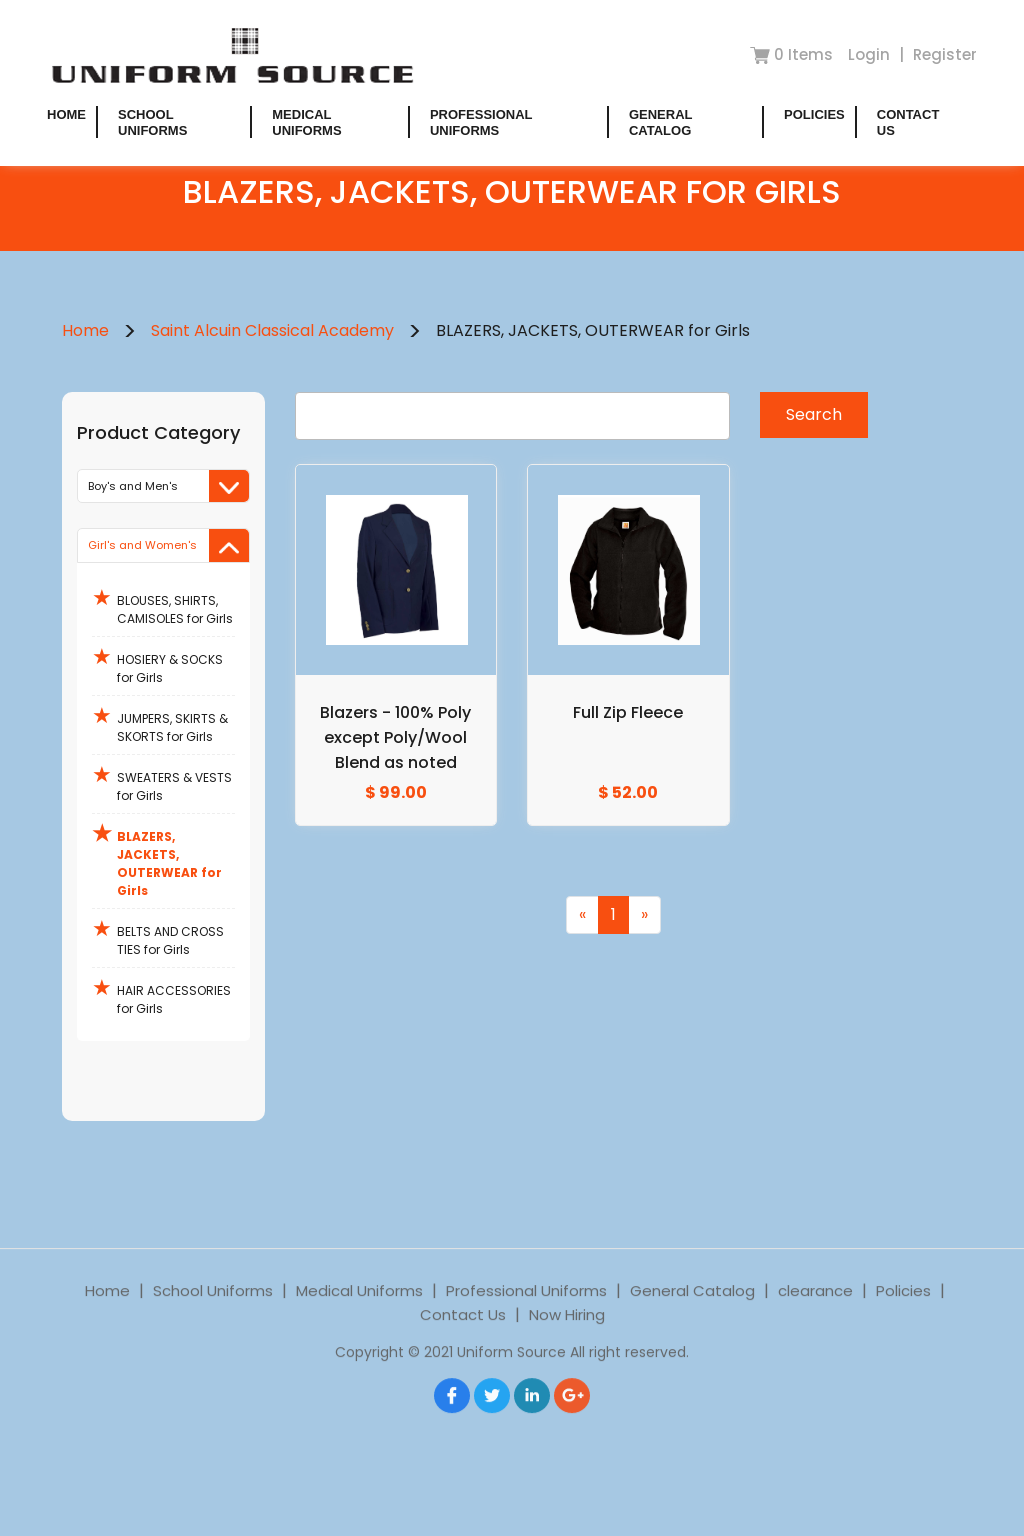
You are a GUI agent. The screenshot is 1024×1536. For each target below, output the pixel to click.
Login (871, 54)
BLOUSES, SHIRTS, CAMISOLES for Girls (162, 604)
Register (945, 54)
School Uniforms (152, 122)
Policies (814, 114)
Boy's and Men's (168, 486)
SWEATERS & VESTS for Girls (162, 781)
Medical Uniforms (306, 122)
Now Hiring (567, 1341)
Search (814, 414)
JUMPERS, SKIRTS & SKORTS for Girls (160, 722)
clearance (815, 1317)
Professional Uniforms (481, 122)
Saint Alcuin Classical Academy (272, 330)
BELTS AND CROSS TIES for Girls (158, 935)
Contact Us (463, 1341)
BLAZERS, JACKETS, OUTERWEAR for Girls (157, 858)
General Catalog (660, 122)
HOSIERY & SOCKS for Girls (157, 663)
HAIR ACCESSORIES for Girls (161, 994)
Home (66, 114)
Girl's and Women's (168, 545)
